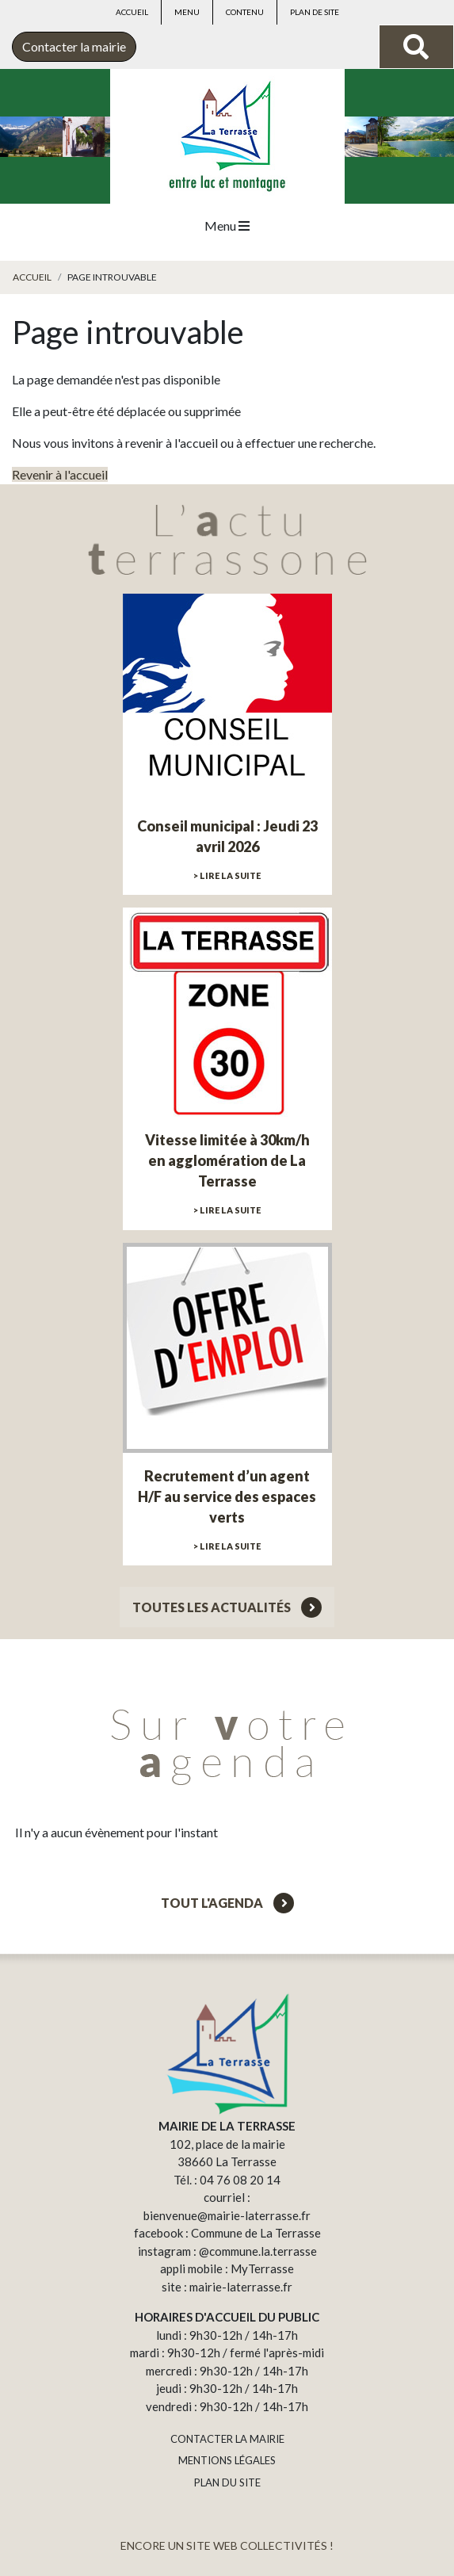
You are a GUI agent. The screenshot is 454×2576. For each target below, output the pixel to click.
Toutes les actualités (227, 1607)
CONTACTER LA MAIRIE (227, 2439)
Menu (187, 12)
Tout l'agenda (227, 1902)
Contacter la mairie (74, 46)
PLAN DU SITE (227, 2482)
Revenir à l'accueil (60, 474)
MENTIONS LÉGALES (227, 2460)
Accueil (132, 12)
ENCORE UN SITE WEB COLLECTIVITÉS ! (227, 2545)
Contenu (245, 12)
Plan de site (314, 12)
